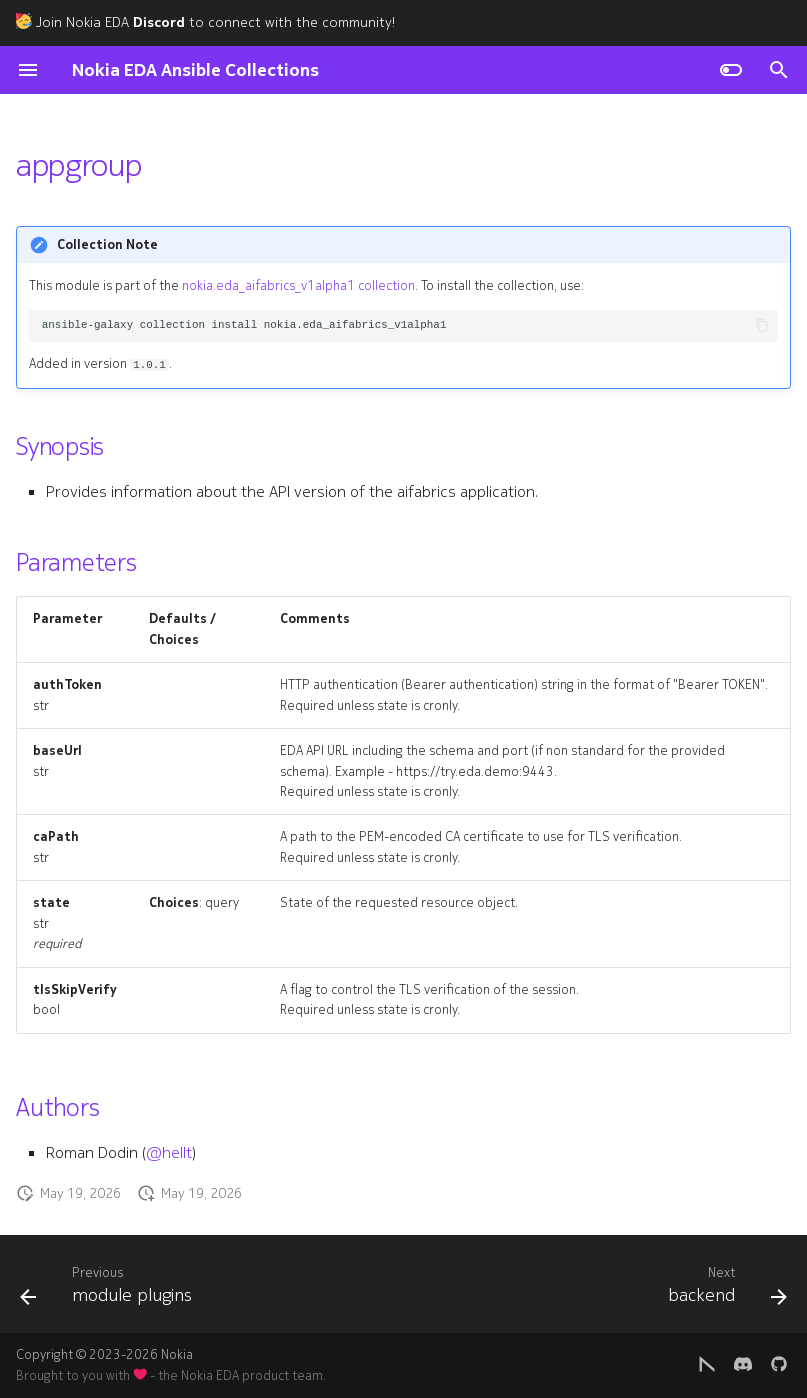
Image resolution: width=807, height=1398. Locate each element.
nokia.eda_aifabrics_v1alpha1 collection (298, 286)
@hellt (169, 1153)
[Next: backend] (723, 1290)
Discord (159, 22)
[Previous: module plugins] (110, 1290)
